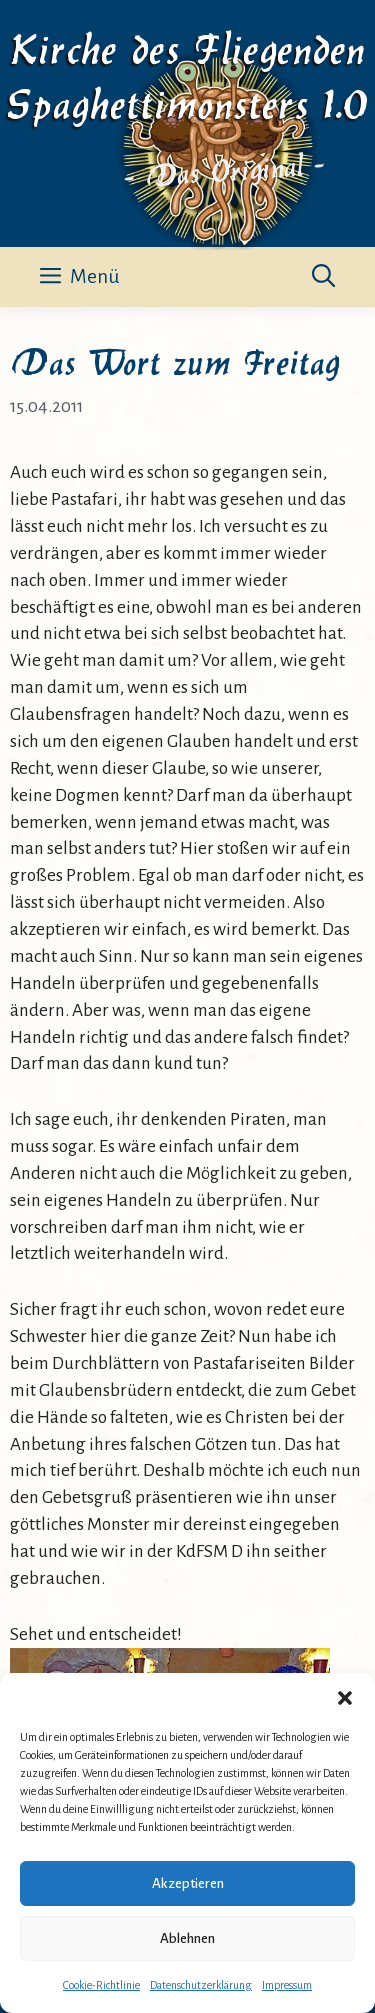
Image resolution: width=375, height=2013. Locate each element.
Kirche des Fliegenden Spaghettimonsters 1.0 (187, 73)
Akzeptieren (188, 1883)
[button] (345, 1698)
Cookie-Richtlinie (101, 1985)
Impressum (287, 1985)
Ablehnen (187, 1938)
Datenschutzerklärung (201, 1985)
